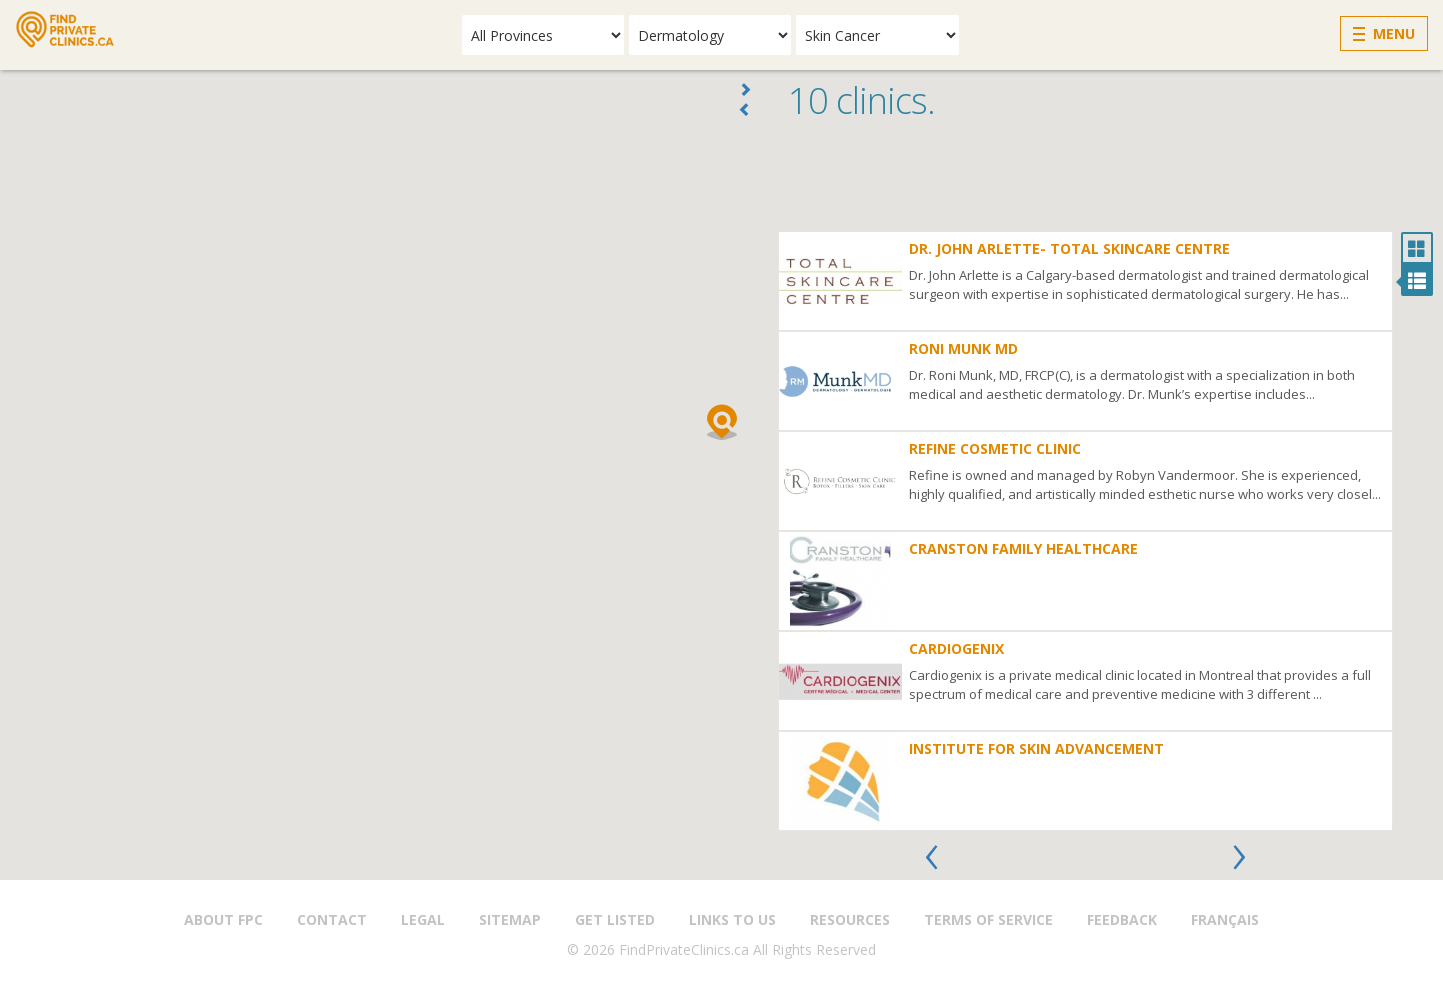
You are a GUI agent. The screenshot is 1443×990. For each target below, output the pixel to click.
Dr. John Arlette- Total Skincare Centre (1069, 248)
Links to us (732, 919)
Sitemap (510, 919)
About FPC (223, 919)
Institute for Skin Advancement (1036, 748)
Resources (850, 919)
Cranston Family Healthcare (1023, 548)
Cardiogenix (956, 648)
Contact (332, 919)
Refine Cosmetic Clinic (995, 448)
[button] (722, 422)
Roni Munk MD (963, 348)
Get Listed (615, 919)
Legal (423, 919)
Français (1225, 919)
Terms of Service (988, 919)
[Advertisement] (1105, 181)
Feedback (1122, 919)
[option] (1085, 531)
